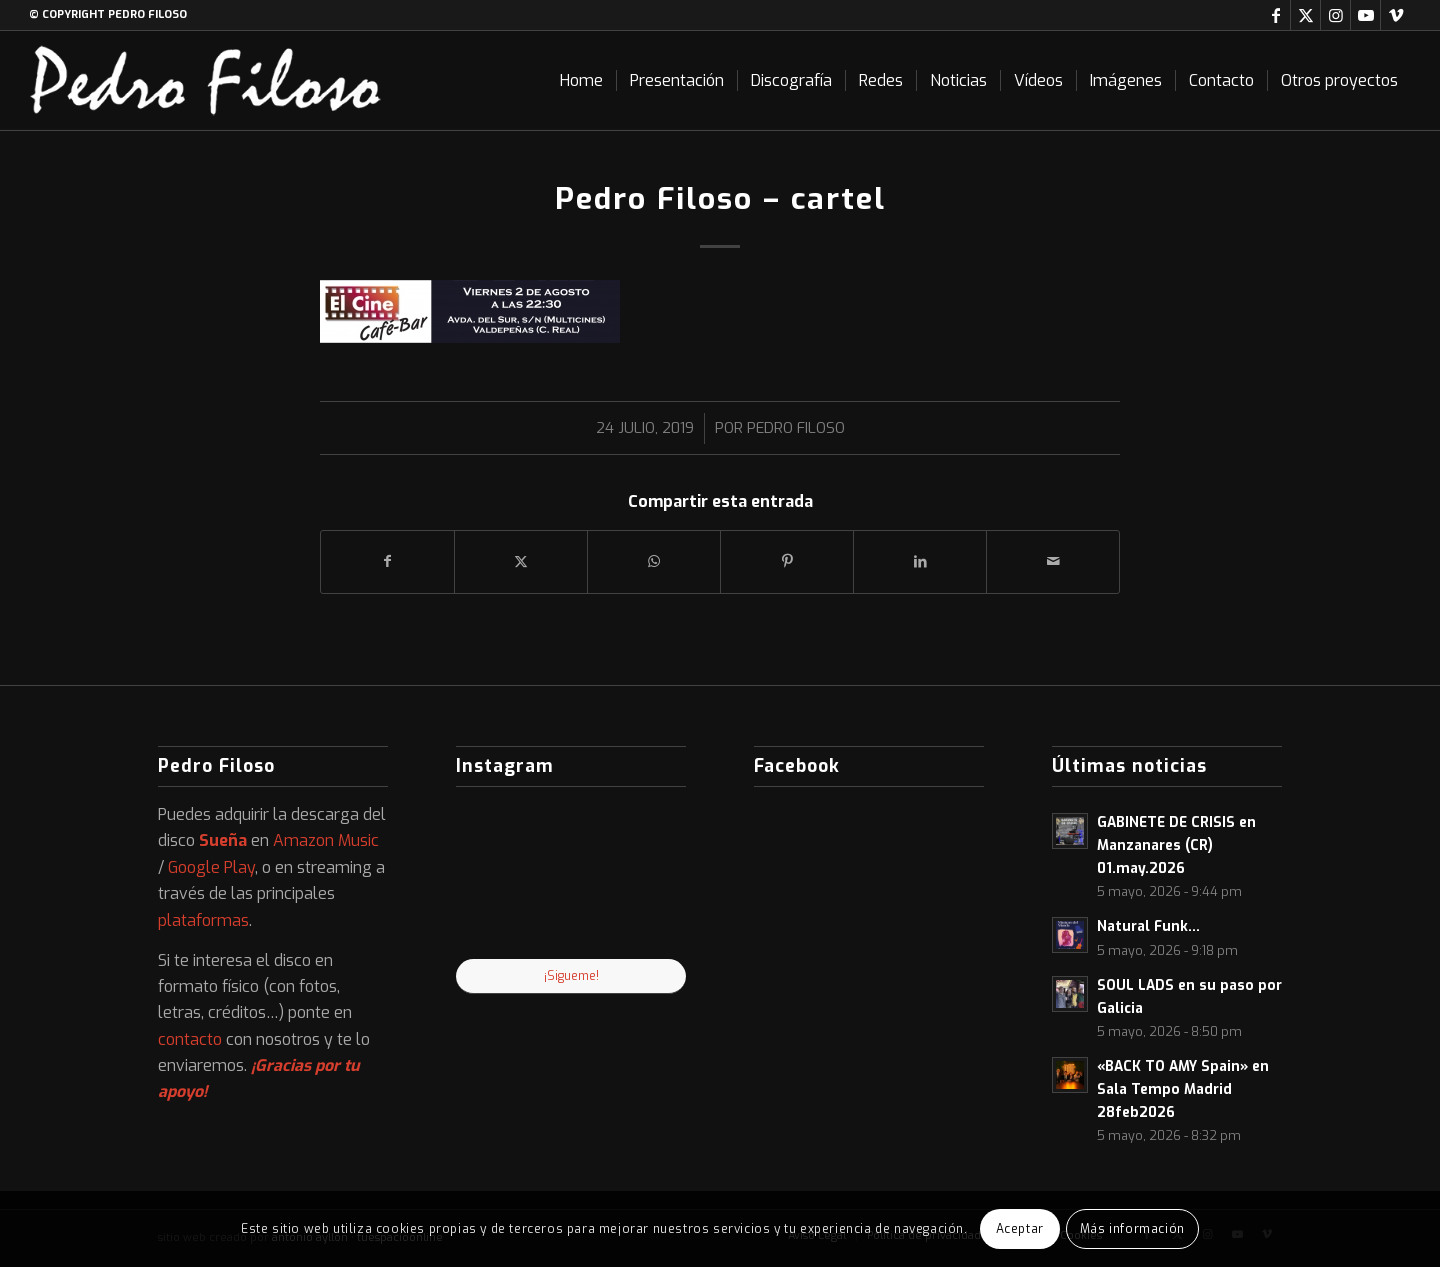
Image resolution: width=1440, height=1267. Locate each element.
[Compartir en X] (521, 561)
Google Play (211, 867)
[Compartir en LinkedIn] (920, 561)
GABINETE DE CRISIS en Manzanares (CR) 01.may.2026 (1176, 845)
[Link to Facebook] (1275, 15)
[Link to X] (1305, 15)
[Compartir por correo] (1053, 561)
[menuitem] (581, 80)
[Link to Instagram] (1335, 15)
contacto (190, 1039)
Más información (1132, 1229)
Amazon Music (326, 840)
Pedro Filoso (796, 428)
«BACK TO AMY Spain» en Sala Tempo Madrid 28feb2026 (1183, 1089)
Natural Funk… (1148, 926)
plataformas (203, 920)
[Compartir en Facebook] (387, 561)
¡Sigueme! (571, 976)
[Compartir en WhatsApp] (654, 561)
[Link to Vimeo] (1396, 15)
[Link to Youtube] (1365, 15)
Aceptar (1020, 1229)
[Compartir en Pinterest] (787, 561)
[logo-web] (206, 80)
